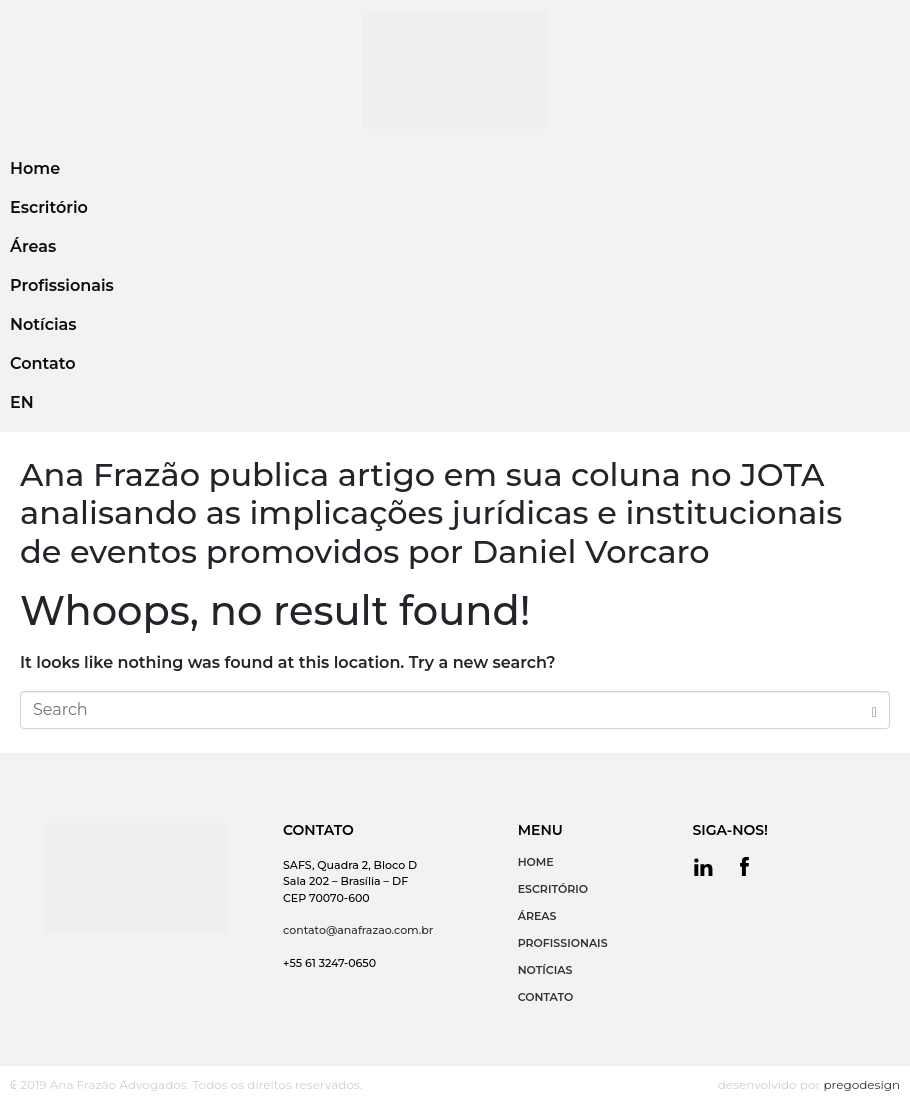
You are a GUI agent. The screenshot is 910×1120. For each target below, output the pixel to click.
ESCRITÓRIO (553, 889)
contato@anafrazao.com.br (358, 930)
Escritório (49, 207)
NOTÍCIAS (545, 970)
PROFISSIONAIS (563, 943)
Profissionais (62, 285)
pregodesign (861, 1084)
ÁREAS (537, 916)
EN (22, 402)
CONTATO (546, 997)
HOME (536, 862)
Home (35, 168)
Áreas (33, 246)
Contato (42, 363)
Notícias (43, 324)
